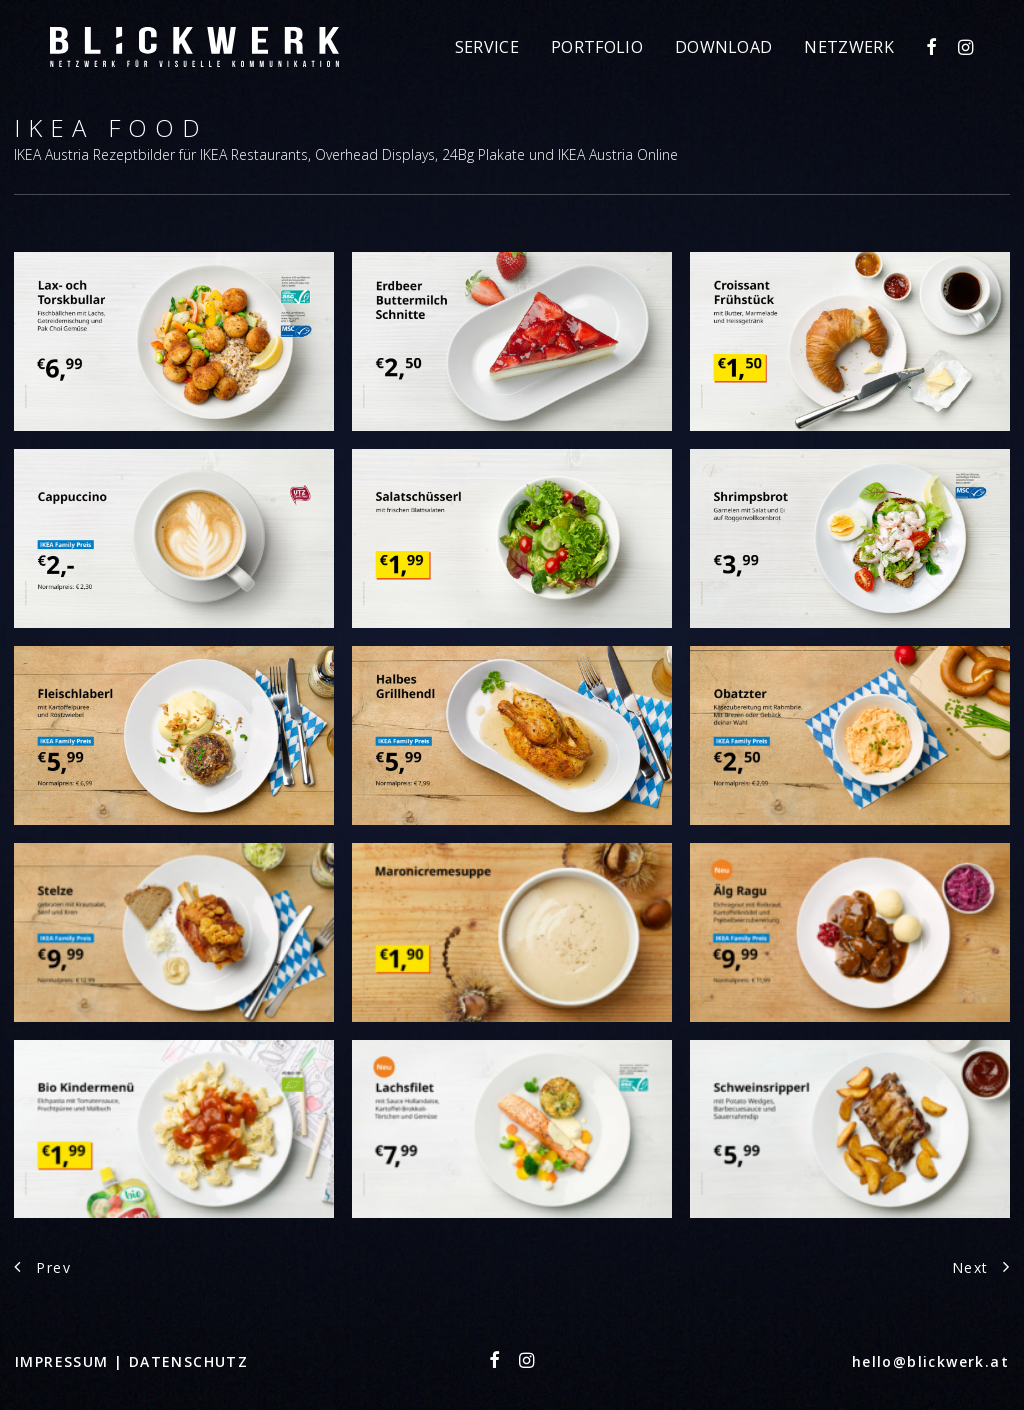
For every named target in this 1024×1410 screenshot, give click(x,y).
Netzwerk (849, 47)
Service (487, 47)
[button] (933, 47)
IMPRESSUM (64, 1361)
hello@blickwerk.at (930, 1361)
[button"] (495, 1362)
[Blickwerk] (194, 47)
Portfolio (597, 47)
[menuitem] (487, 47)
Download (724, 47)
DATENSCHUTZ (188, 1361)
